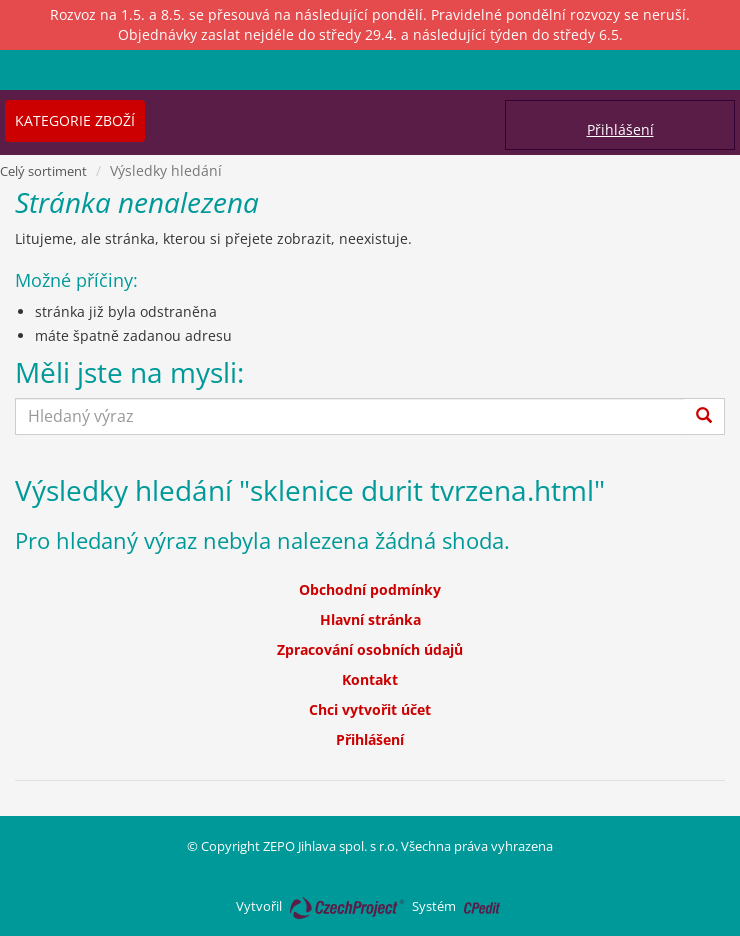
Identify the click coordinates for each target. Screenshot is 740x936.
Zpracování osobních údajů (370, 649)
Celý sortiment (43, 171)
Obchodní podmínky (370, 589)
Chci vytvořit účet (370, 709)
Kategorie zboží (75, 120)
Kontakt (370, 679)
